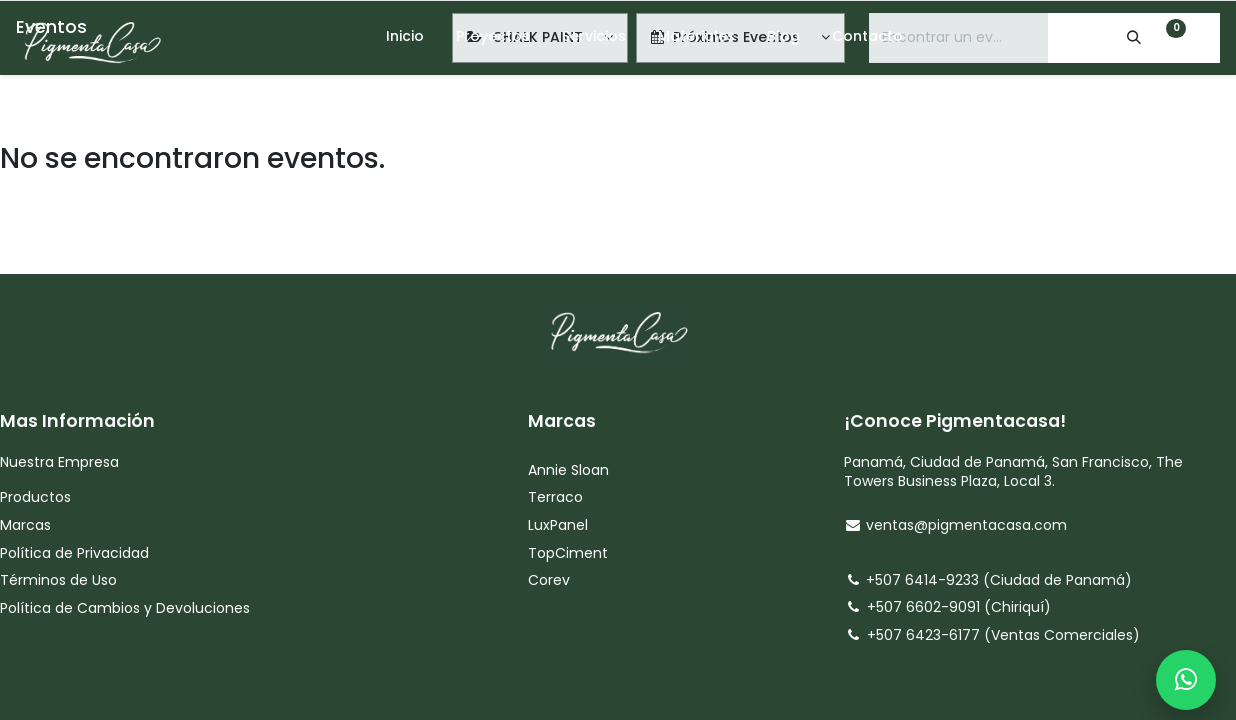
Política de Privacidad (74, 553)
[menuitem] (405, 37)
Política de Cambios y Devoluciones (125, 608)
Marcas (25, 525)
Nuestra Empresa (59, 462)
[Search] (1117, 38)
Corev (549, 580)
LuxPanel (558, 525)
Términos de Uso (60, 580)
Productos (35, 497)
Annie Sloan (570, 470)
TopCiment (568, 553)
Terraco (555, 497)
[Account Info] (1209, 38)
